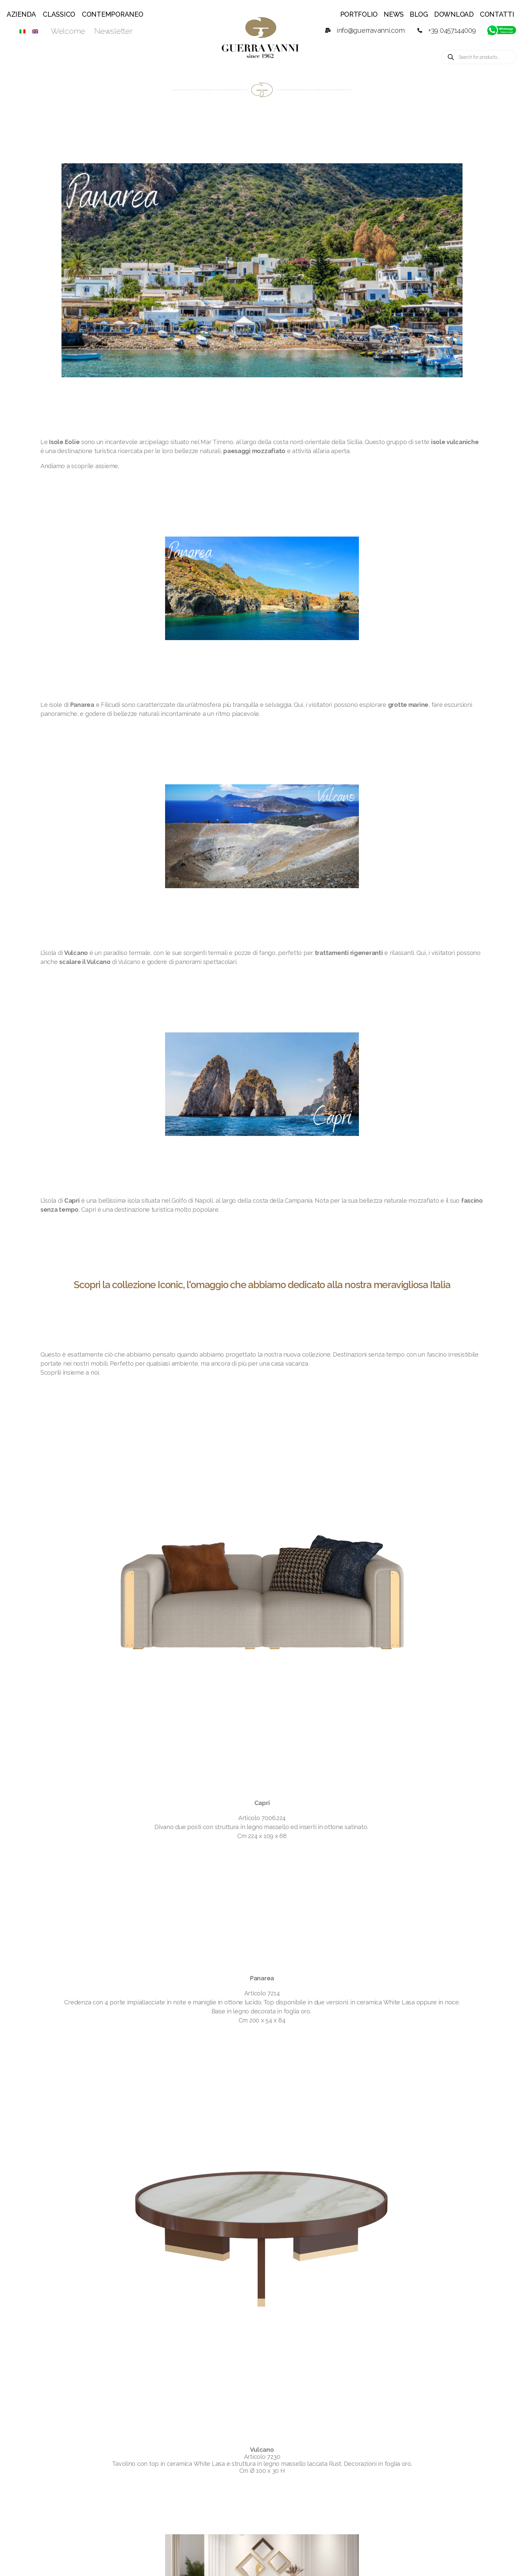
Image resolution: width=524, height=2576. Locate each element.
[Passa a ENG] (35, 31)
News (394, 14)
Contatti (497, 14)
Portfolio (359, 14)
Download (454, 14)
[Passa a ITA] (22, 31)
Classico (59, 14)
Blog (419, 14)
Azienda (21, 14)
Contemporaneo (112, 14)
